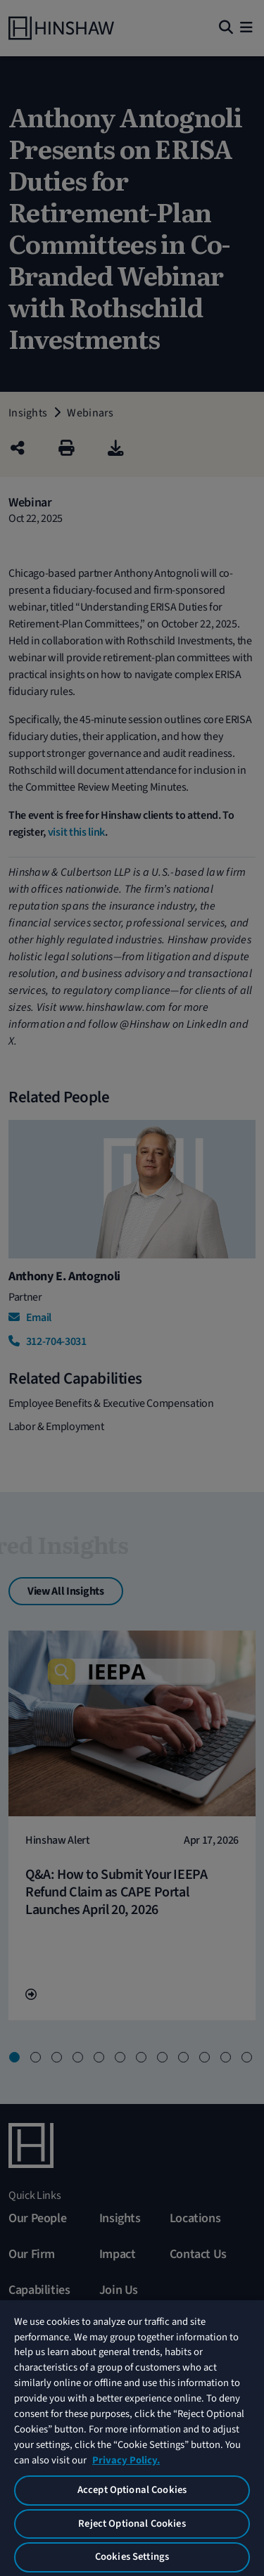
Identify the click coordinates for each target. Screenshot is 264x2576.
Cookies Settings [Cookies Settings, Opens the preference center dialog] (132, 2556)
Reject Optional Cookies (131, 2523)
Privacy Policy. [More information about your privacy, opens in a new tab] (126, 2460)
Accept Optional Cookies (132, 2489)
